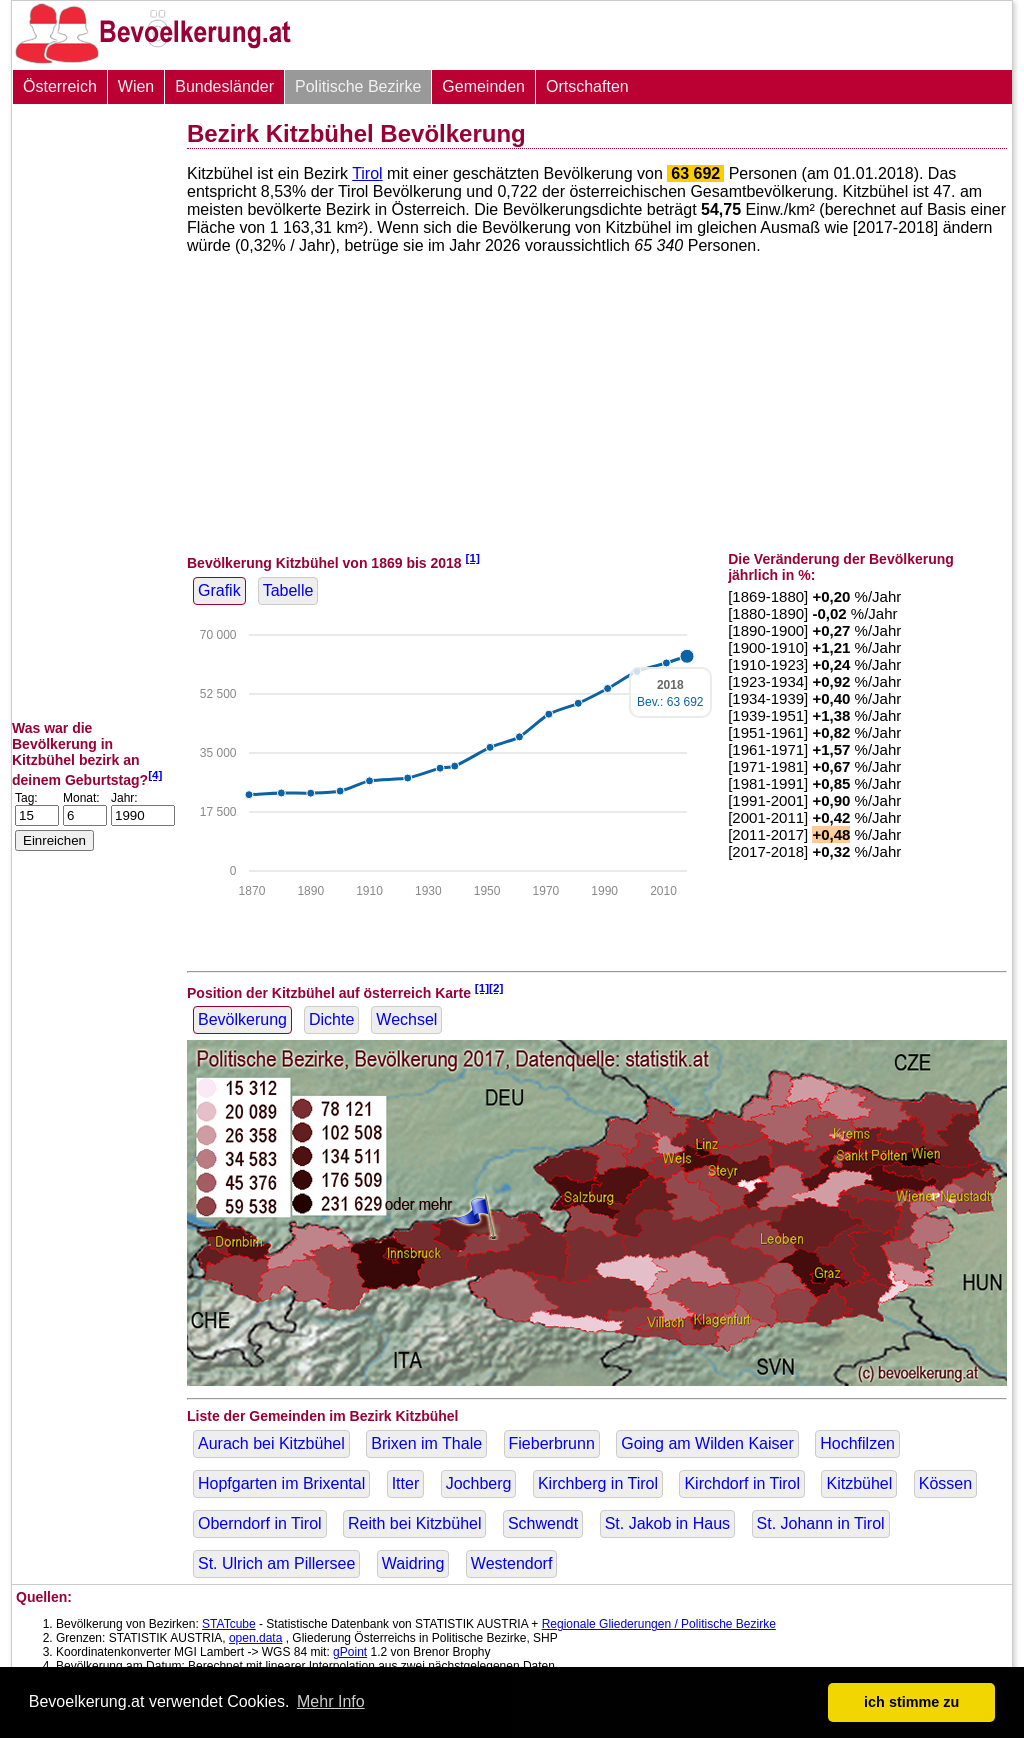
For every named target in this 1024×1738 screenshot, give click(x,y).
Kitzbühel (859, 1483)
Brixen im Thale (426, 1443)
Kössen (945, 1483)
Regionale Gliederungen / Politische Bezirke (659, 1624)
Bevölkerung (242, 1019)
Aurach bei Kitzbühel (271, 1443)
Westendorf (512, 1563)
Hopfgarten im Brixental (281, 1483)
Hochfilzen (857, 1443)
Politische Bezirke (358, 86)
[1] (473, 557)
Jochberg (479, 1483)
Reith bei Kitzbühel (414, 1523)
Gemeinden (483, 86)
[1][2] (489, 987)
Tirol (367, 173)
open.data (255, 1638)
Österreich (60, 86)
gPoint (350, 1652)
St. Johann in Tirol (821, 1523)
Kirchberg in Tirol (598, 1483)
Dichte (331, 1019)
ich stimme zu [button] (911, 1702)
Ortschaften (587, 86)
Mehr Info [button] (331, 1701)
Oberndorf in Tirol (260, 1523)
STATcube (229, 1624)
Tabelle (288, 590)
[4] (155, 774)
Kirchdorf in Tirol (742, 1483)
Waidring (413, 1563)
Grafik (219, 590)
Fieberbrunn (552, 1443)
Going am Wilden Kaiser (707, 1443)
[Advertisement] (92, 412)
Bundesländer (224, 86)
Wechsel (406, 1019)
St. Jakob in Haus (667, 1523)
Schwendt (543, 1523)
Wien (136, 86)
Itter (406, 1483)
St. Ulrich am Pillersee (276, 1563)
